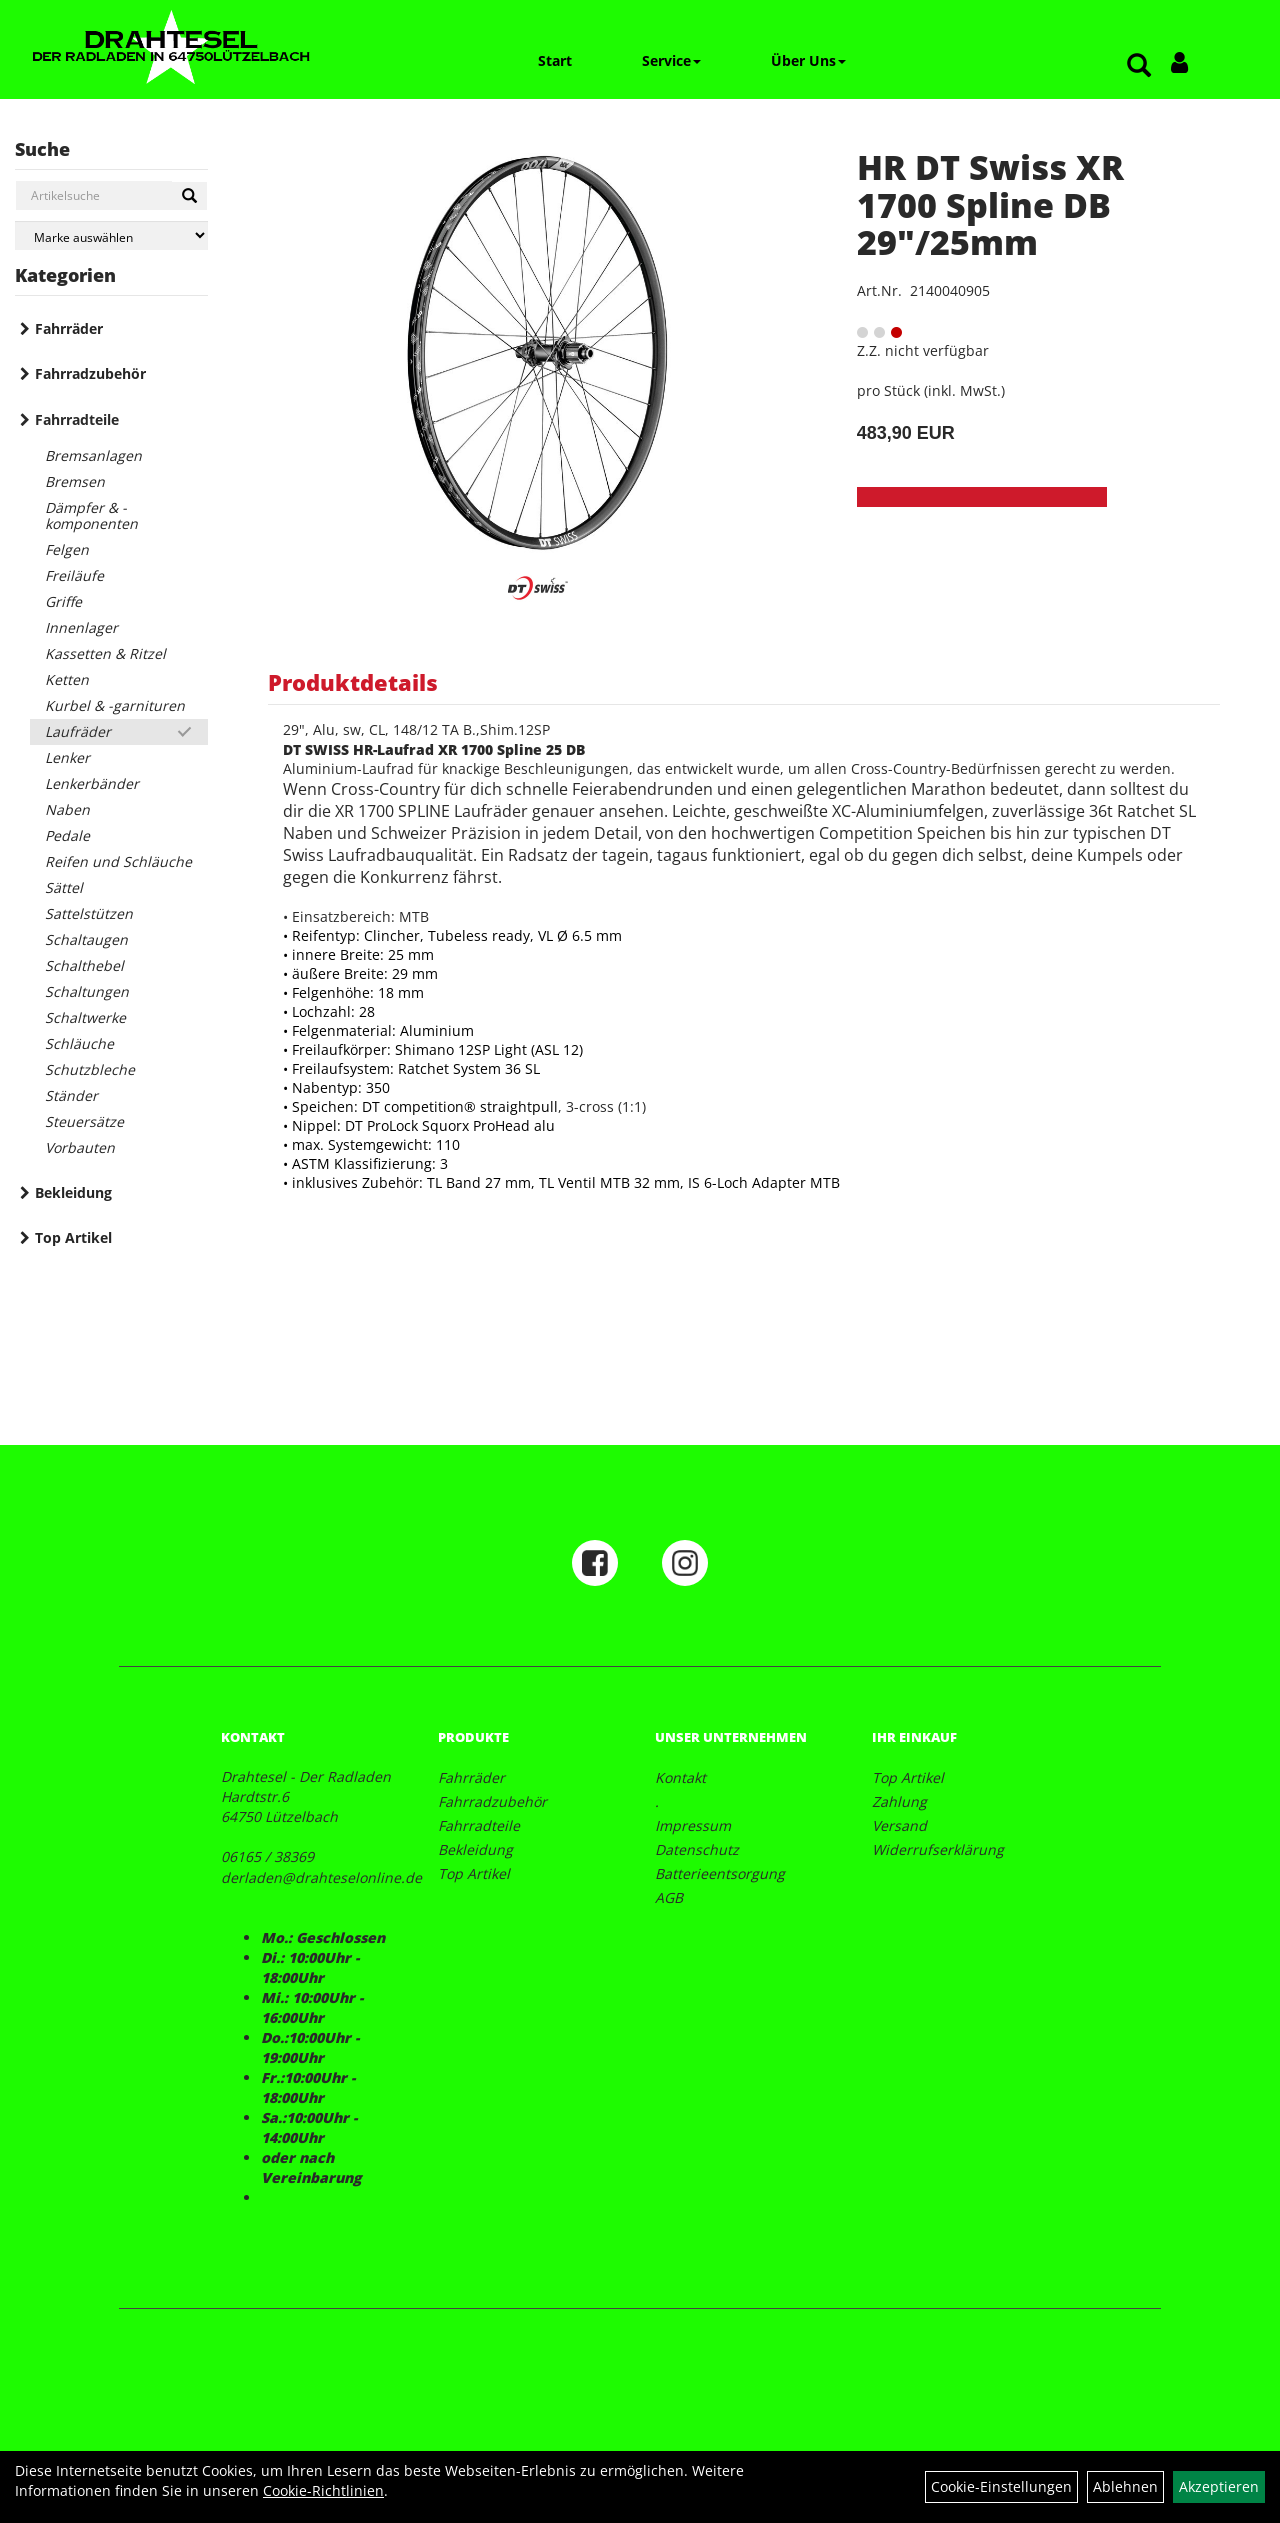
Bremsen (75, 481)
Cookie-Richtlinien (323, 2490)
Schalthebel (84, 965)
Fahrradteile (77, 419)
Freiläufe (74, 575)
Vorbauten (80, 1147)
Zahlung (899, 1801)
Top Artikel (73, 1237)
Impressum (693, 1825)
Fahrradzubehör (90, 373)
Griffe (63, 601)
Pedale (67, 835)
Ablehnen (1125, 2486)
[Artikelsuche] (1139, 66)
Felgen (67, 549)
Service (671, 60)
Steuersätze (84, 1121)
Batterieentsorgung (720, 1873)
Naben (67, 809)
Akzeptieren (1219, 2486)
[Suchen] (189, 196)
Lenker (67, 757)
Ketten (67, 679)
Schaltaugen (86, 939)
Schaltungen (87, 991)
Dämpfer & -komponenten (91, 515)
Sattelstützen (89, 913)
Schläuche (79, 1043)
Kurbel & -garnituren (115, 705)
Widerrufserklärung (938, 1849)
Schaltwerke (85, 1017)
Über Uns (808, 60)
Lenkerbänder (92, 783)
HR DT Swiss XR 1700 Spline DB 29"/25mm (990, 204)
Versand (899, 1825)
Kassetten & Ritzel (105, 653)
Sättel (64, 887)
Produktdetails (353, 682)
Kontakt (680, 1777)
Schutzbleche (90, 1069)
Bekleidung (73, 1192)
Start (555, 60)
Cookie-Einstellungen (1001, 2486)
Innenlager (81, 627)
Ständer (71, 1095)
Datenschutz (697, 1849)
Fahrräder (69, 328)
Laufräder (78, 731)
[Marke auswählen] (111, 235)
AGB (669, 1897)
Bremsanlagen (93, 455)
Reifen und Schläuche (118, 861)
